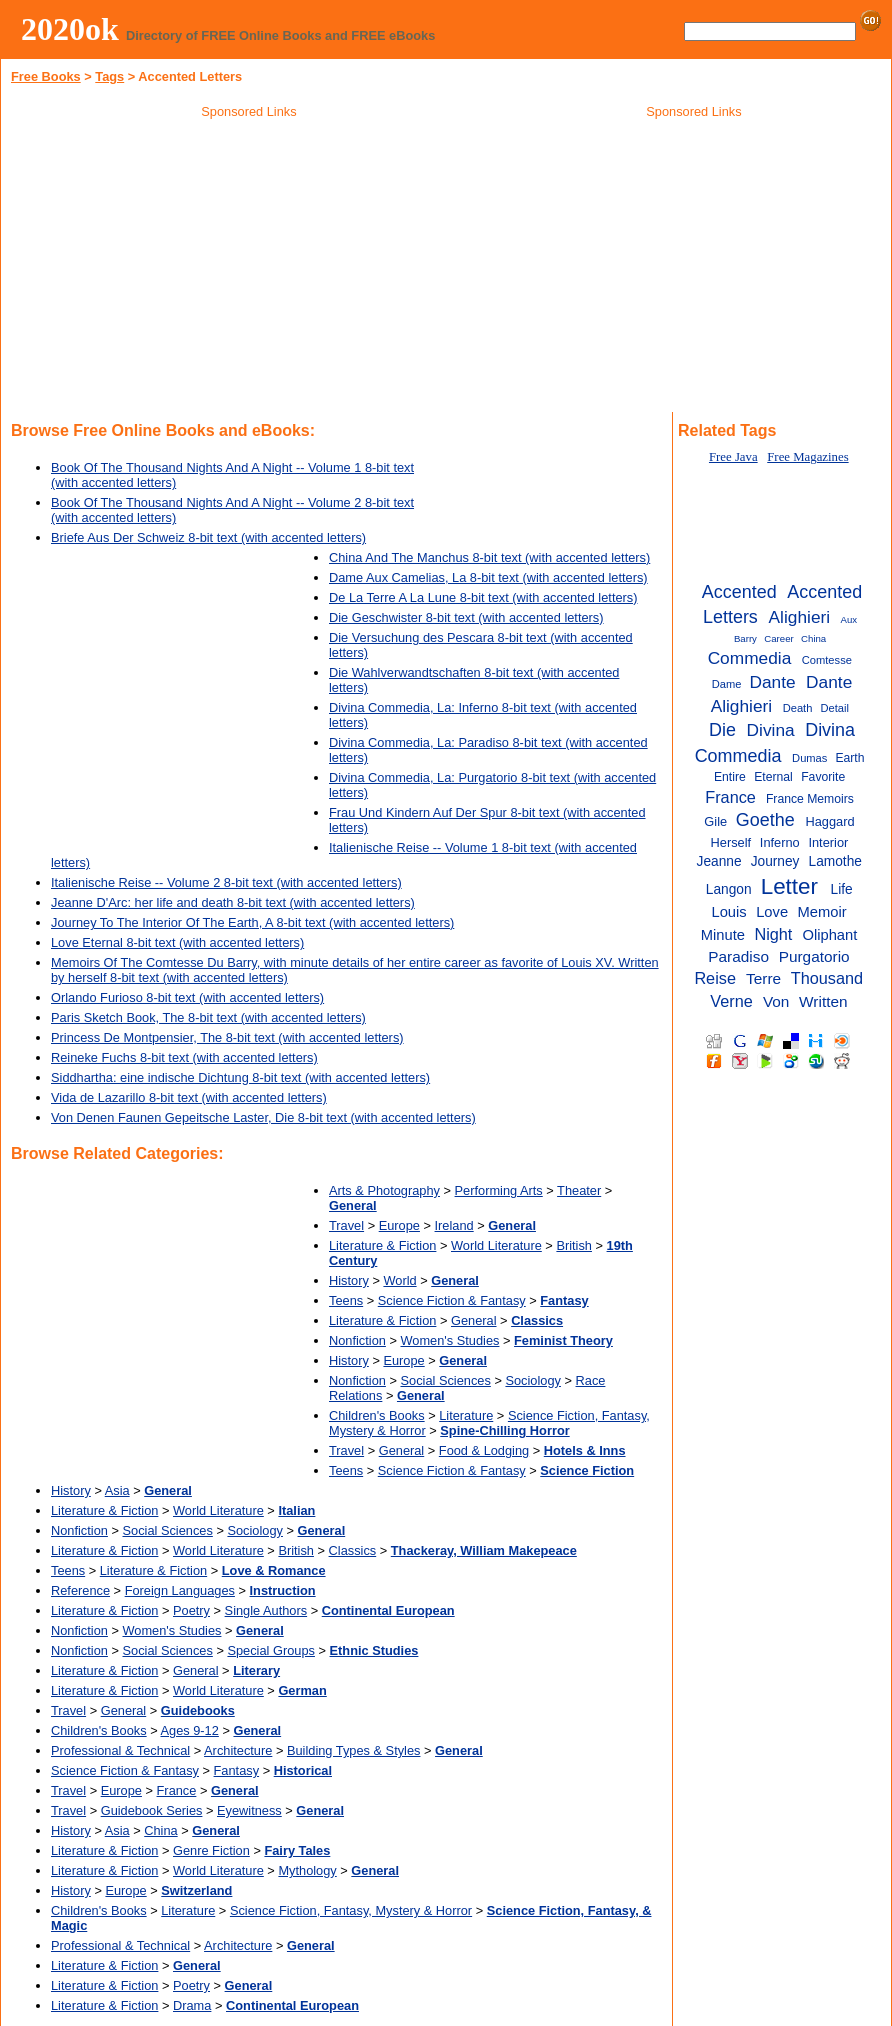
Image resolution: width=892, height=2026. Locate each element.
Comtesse (827, 660)
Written (823, 1001)
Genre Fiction (211, 1850)
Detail (834, 708)
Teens (346, 1300)
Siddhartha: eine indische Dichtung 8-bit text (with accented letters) (240, 1077)
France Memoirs (810, 799)
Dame (727, 684)
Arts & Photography (384, 1190)
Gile (715, 821)
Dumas (809, 758)
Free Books (46, 76)
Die (722, 730)
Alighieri (800, 617)
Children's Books (377, 1415)
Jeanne (719, 861)
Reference (80, 1590)
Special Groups (271, 1650)
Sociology (533, 1380)
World (399, 1280)
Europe (399, 1225)
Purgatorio (814, 956)
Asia (117, 1490)
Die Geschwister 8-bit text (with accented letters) (466, 617)
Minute (723, 935)
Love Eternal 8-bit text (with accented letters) (177, 942)
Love (772, 912)
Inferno (780, 842)
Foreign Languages (180, 1590)
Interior (828, 842)
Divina (771, 730)
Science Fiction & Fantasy (452, 1300)
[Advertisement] (249, 269)
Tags (109, 76)
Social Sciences (446, 1380)
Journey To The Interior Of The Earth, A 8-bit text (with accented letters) (252, 922)
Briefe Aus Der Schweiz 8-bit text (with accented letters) (208, 537)
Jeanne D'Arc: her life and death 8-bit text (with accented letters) (233, 902)
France (177, 1790)
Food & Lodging (484, 1450)
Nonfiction (357, 1340)
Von (776, 1001)
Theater (579, 1190)
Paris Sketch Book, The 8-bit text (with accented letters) (208, 1017)
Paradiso (738, 956)
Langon (729, 889)
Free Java (733, 457)
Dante (772, 682)
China (160, 1830)
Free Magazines (807, 457)
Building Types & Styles (354, 1750)
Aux (849, 619)
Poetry (191, 1610)
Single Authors (266, 1610)
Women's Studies (450, 1340)
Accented (739, 592)
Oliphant (829, 935)
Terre (763, 978)
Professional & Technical (120, 1750)
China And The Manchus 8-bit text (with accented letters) (489, 557)
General (474, 1320)
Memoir (822, 912)
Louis (728, 912)
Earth (849, 758)
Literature (466, 1415)
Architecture (238, 1750)
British (574, 1245)
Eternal (773, 777)
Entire (730, 777)
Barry (745, 638)
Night (773, 934)
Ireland (454, 1225)
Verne (731, 1001)
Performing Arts (499, 1190)
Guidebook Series (152, 1810)
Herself (731, 842)
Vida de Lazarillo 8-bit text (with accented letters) (189, 1097)
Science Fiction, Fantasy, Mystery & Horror (351, 1910)
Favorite (823, 777)
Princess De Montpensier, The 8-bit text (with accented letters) (227, 1037)
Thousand (827, 978)
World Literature (496, 1245)
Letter (789, 886)
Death (798, 708)
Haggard (829, 821)
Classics (353, 1550)
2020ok (70, 29)
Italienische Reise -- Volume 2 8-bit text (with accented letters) (226, 882)
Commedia (750, 658)
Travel (346, 1225)
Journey (775, 861)
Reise (715, 978)
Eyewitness (249, 1810)
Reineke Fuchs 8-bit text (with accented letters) (184, 1057)
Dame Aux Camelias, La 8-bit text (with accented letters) (488, 577)
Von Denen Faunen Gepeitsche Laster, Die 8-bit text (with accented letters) (263, 1117)
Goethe (765, 820)
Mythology (307, 1870)
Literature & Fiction (382, 1245)
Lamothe (835, 861)
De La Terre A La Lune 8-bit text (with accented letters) (483, 597)
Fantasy (237, 1770)
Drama (192, 2005)
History (349, 1280)
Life (842, 889)
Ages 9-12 (190, 1730)
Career (778, 638)
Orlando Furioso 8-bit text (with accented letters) (187, 997)
